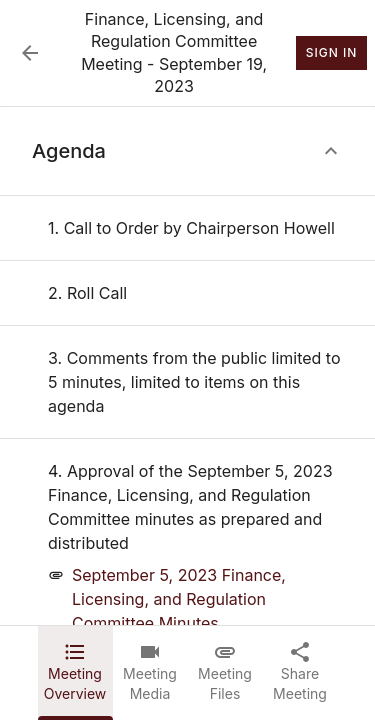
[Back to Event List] (30, 53)
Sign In (331, 53)
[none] (191, 228)
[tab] (75, 673)
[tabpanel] (187, 366)
